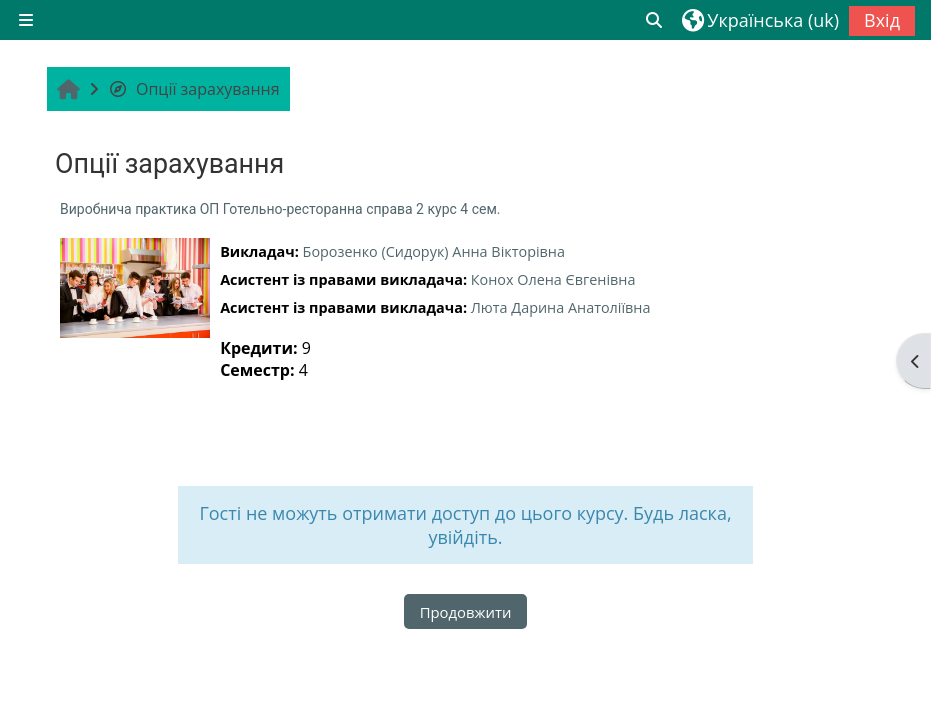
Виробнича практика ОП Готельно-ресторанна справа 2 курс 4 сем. (280, 209)
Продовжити (466, 612)
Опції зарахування (194, 89)
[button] (655, 20)
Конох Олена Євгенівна (553, 279)
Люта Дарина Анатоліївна (561, 307)
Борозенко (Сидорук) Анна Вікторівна (434, 251)
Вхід (882, 20)
